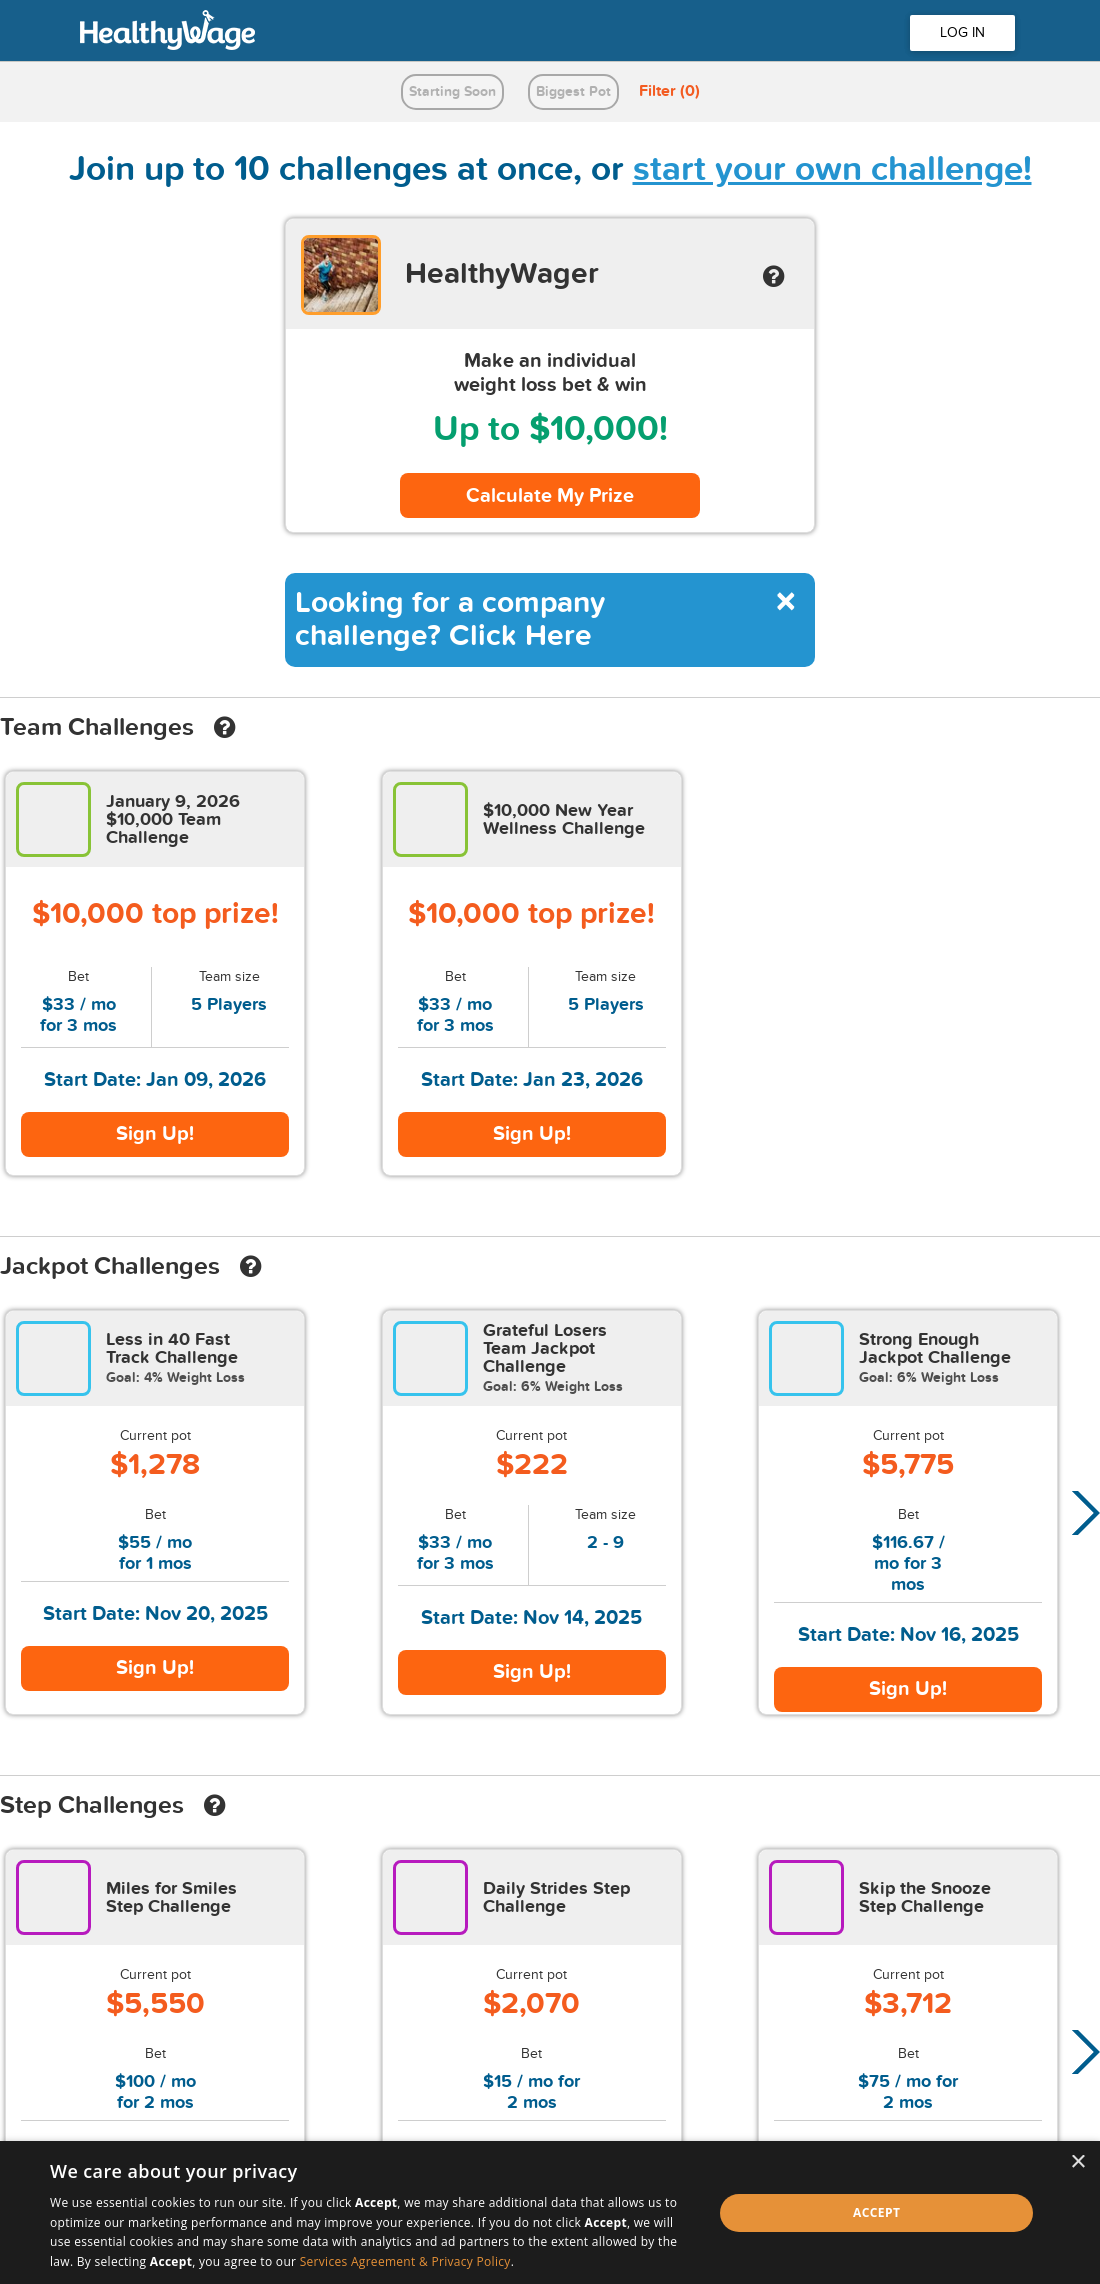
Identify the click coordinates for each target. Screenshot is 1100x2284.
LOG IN (962, 32)
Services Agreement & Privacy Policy (405, 2261)
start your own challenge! (832, 169)
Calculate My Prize (550, 496)
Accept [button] (876, 2212)
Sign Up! (155, 1134)
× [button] (1077, 2162)
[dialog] (550, 2212)
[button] (1080, 1513)
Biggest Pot (573, 91)
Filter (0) (669, 91)
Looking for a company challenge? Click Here (450, 619)
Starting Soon (452, 91)
